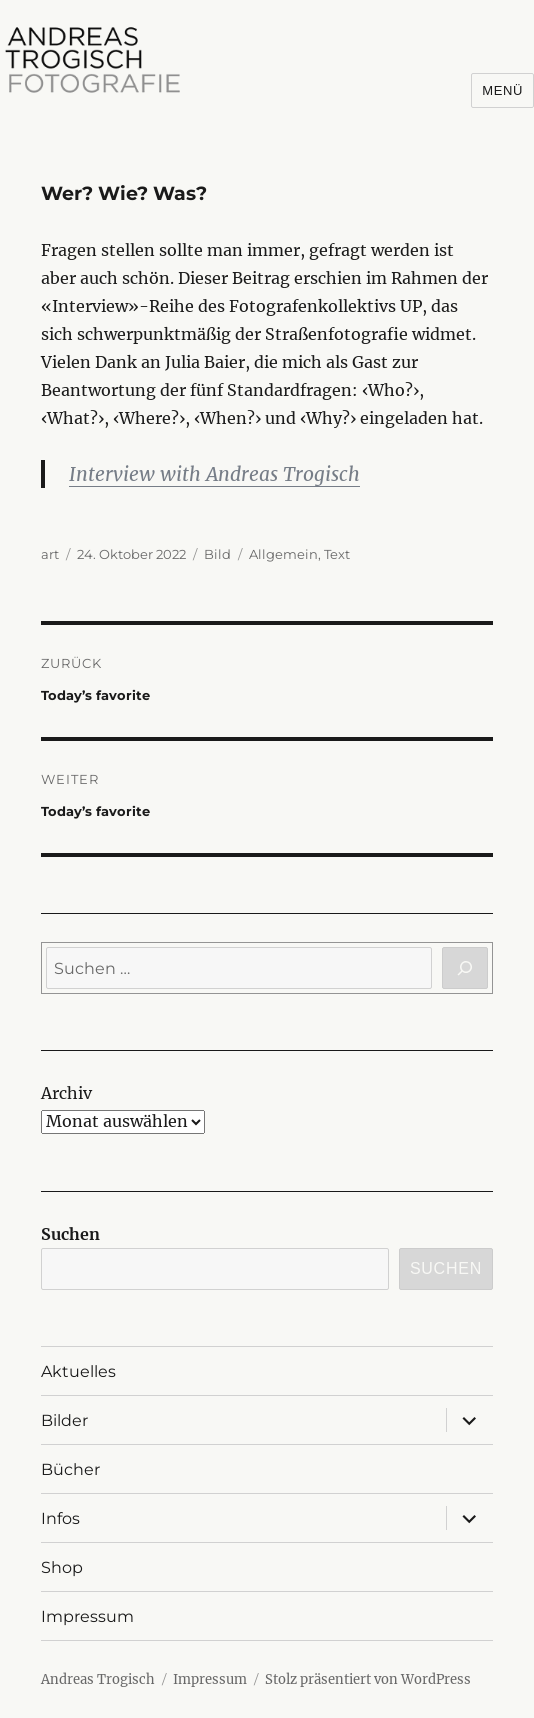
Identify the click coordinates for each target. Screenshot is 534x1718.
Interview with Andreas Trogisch (214, 474)
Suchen (70, 1234)
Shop (62, 1567)
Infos (60, 1518)
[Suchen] (465, 968)
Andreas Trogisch (98, 1679)
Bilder (64, 1420)
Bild (217, 554)
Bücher (70, 1469)
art (50, 554)
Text (337, 554)
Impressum (87, 1616)
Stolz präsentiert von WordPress (368, 1679)
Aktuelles (78, 1371)
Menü (502, 90)
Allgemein (283, 554)
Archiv (66, 1093)
